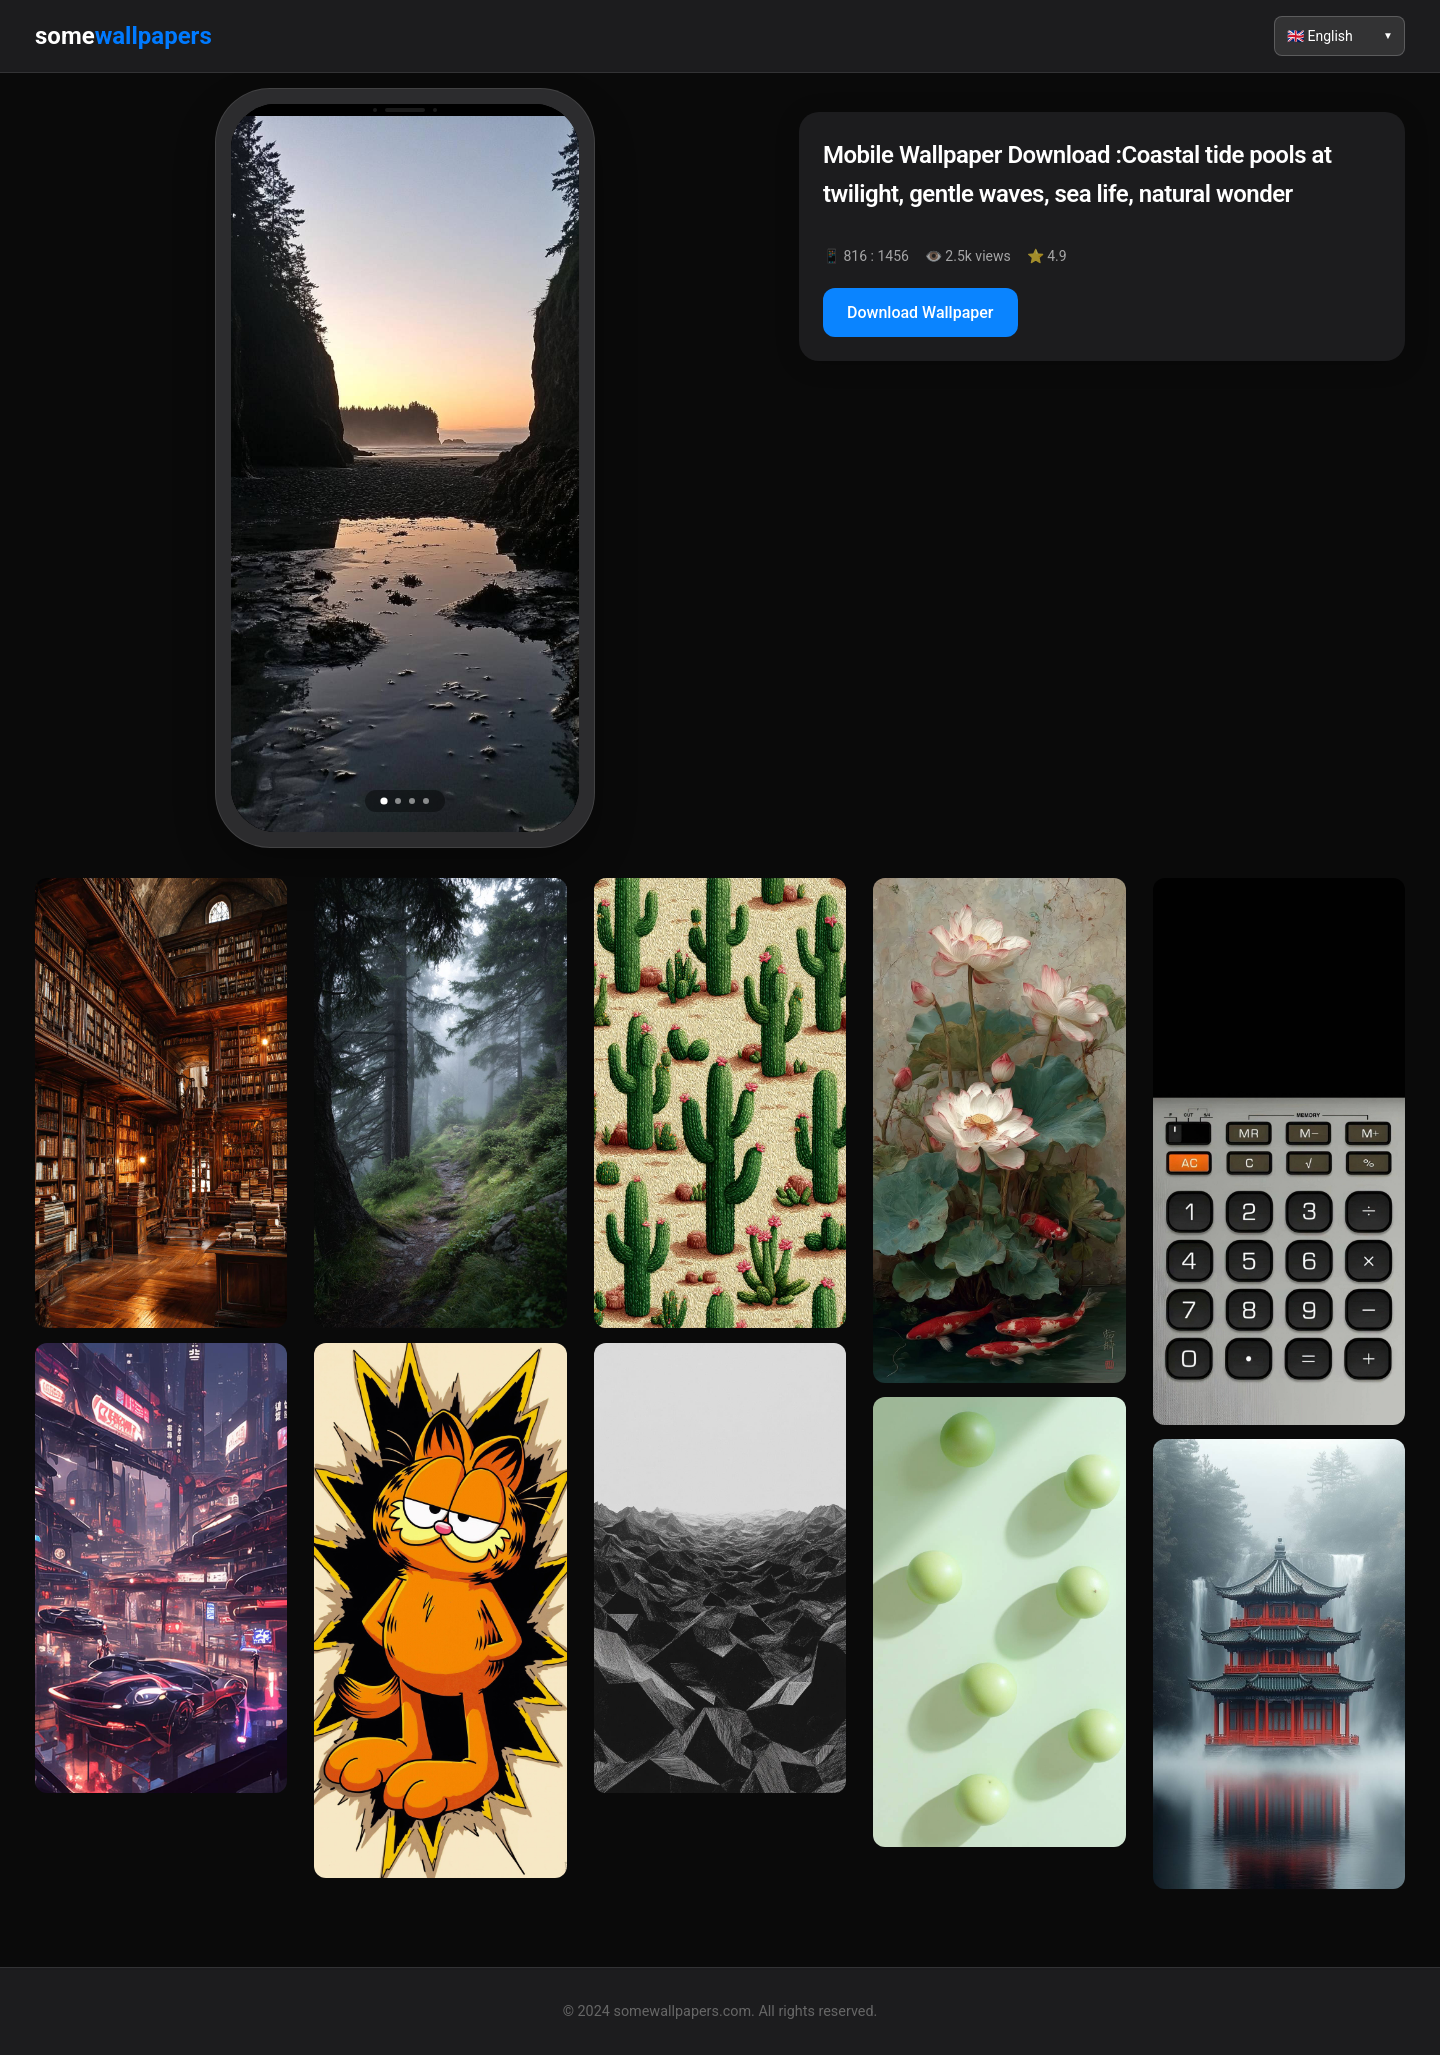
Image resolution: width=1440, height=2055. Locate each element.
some (123, 36)
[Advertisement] (1102, 549)
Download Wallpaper (920, 312)
